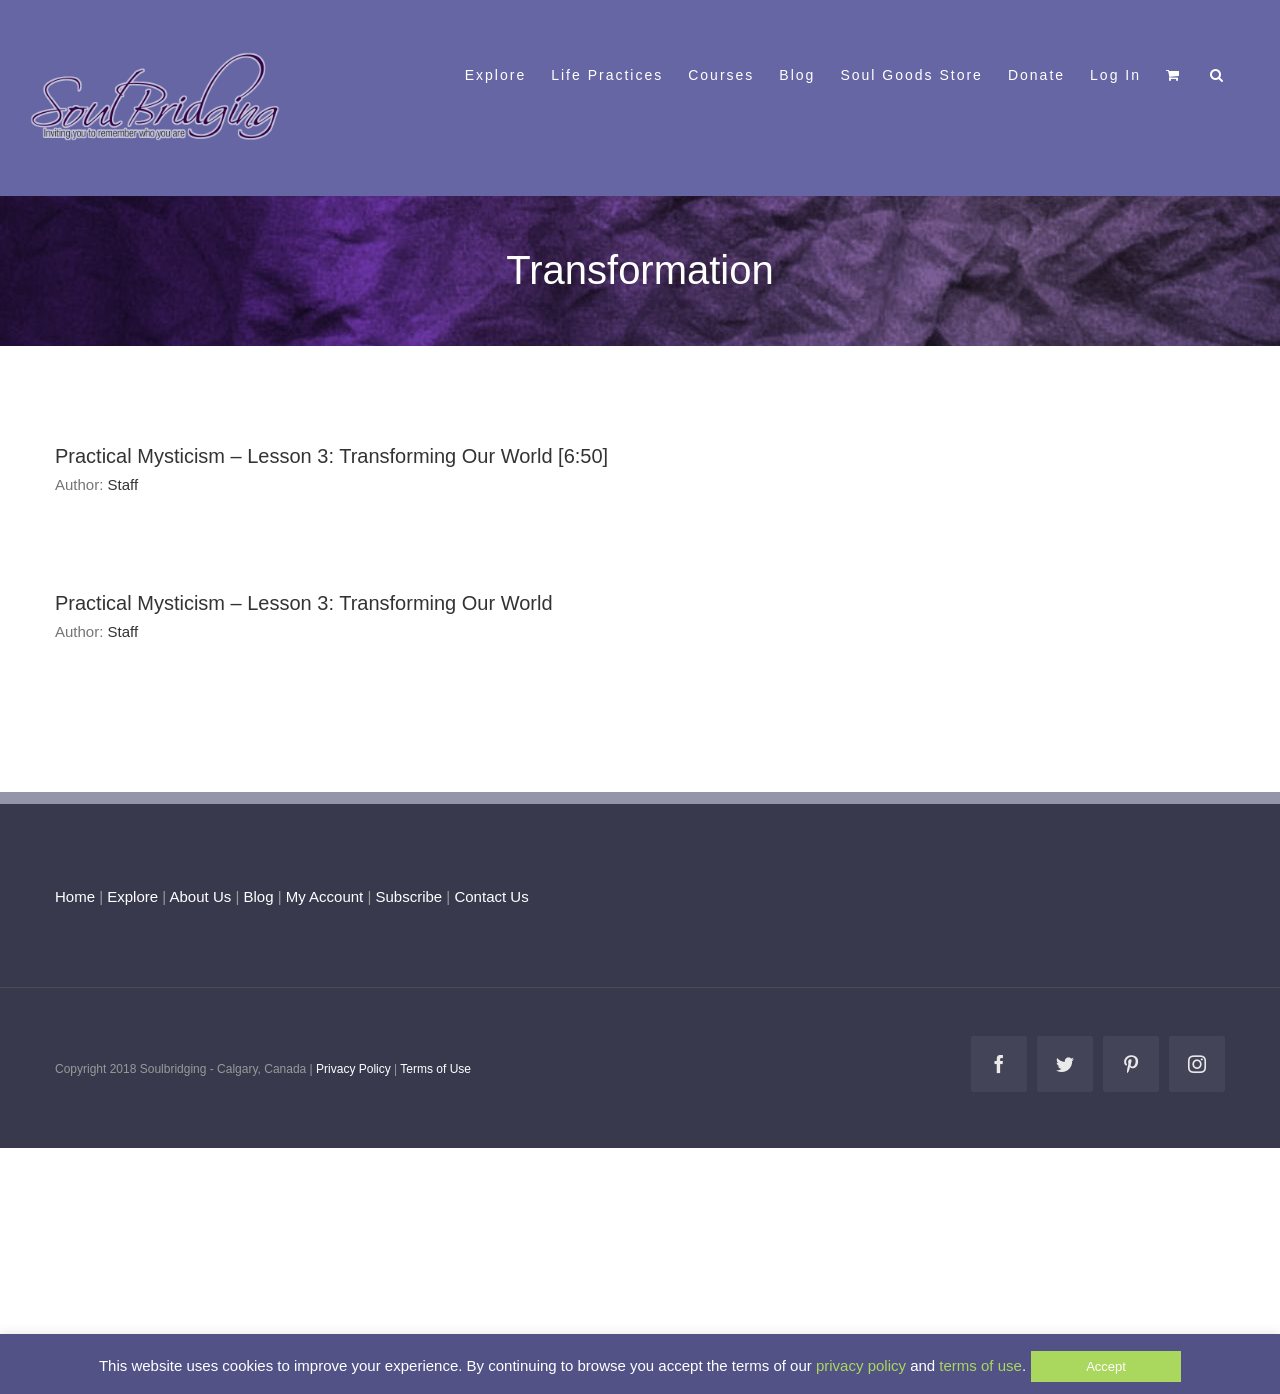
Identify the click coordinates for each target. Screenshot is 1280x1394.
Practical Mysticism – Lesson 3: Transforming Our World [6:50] (331, 456)
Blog (258, 896)
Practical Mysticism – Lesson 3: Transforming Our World (304, 603)
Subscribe (409, 896)
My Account (325, 896)
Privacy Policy (353, 1069)
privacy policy (861, 1365)
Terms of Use (435, 1069)
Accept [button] (1106, 1366)
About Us (201, 896)
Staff (123, 484)
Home (75, 896)
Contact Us (489, 896)
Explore (132, 896)
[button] (1217, 73)
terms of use (980, 1365)
